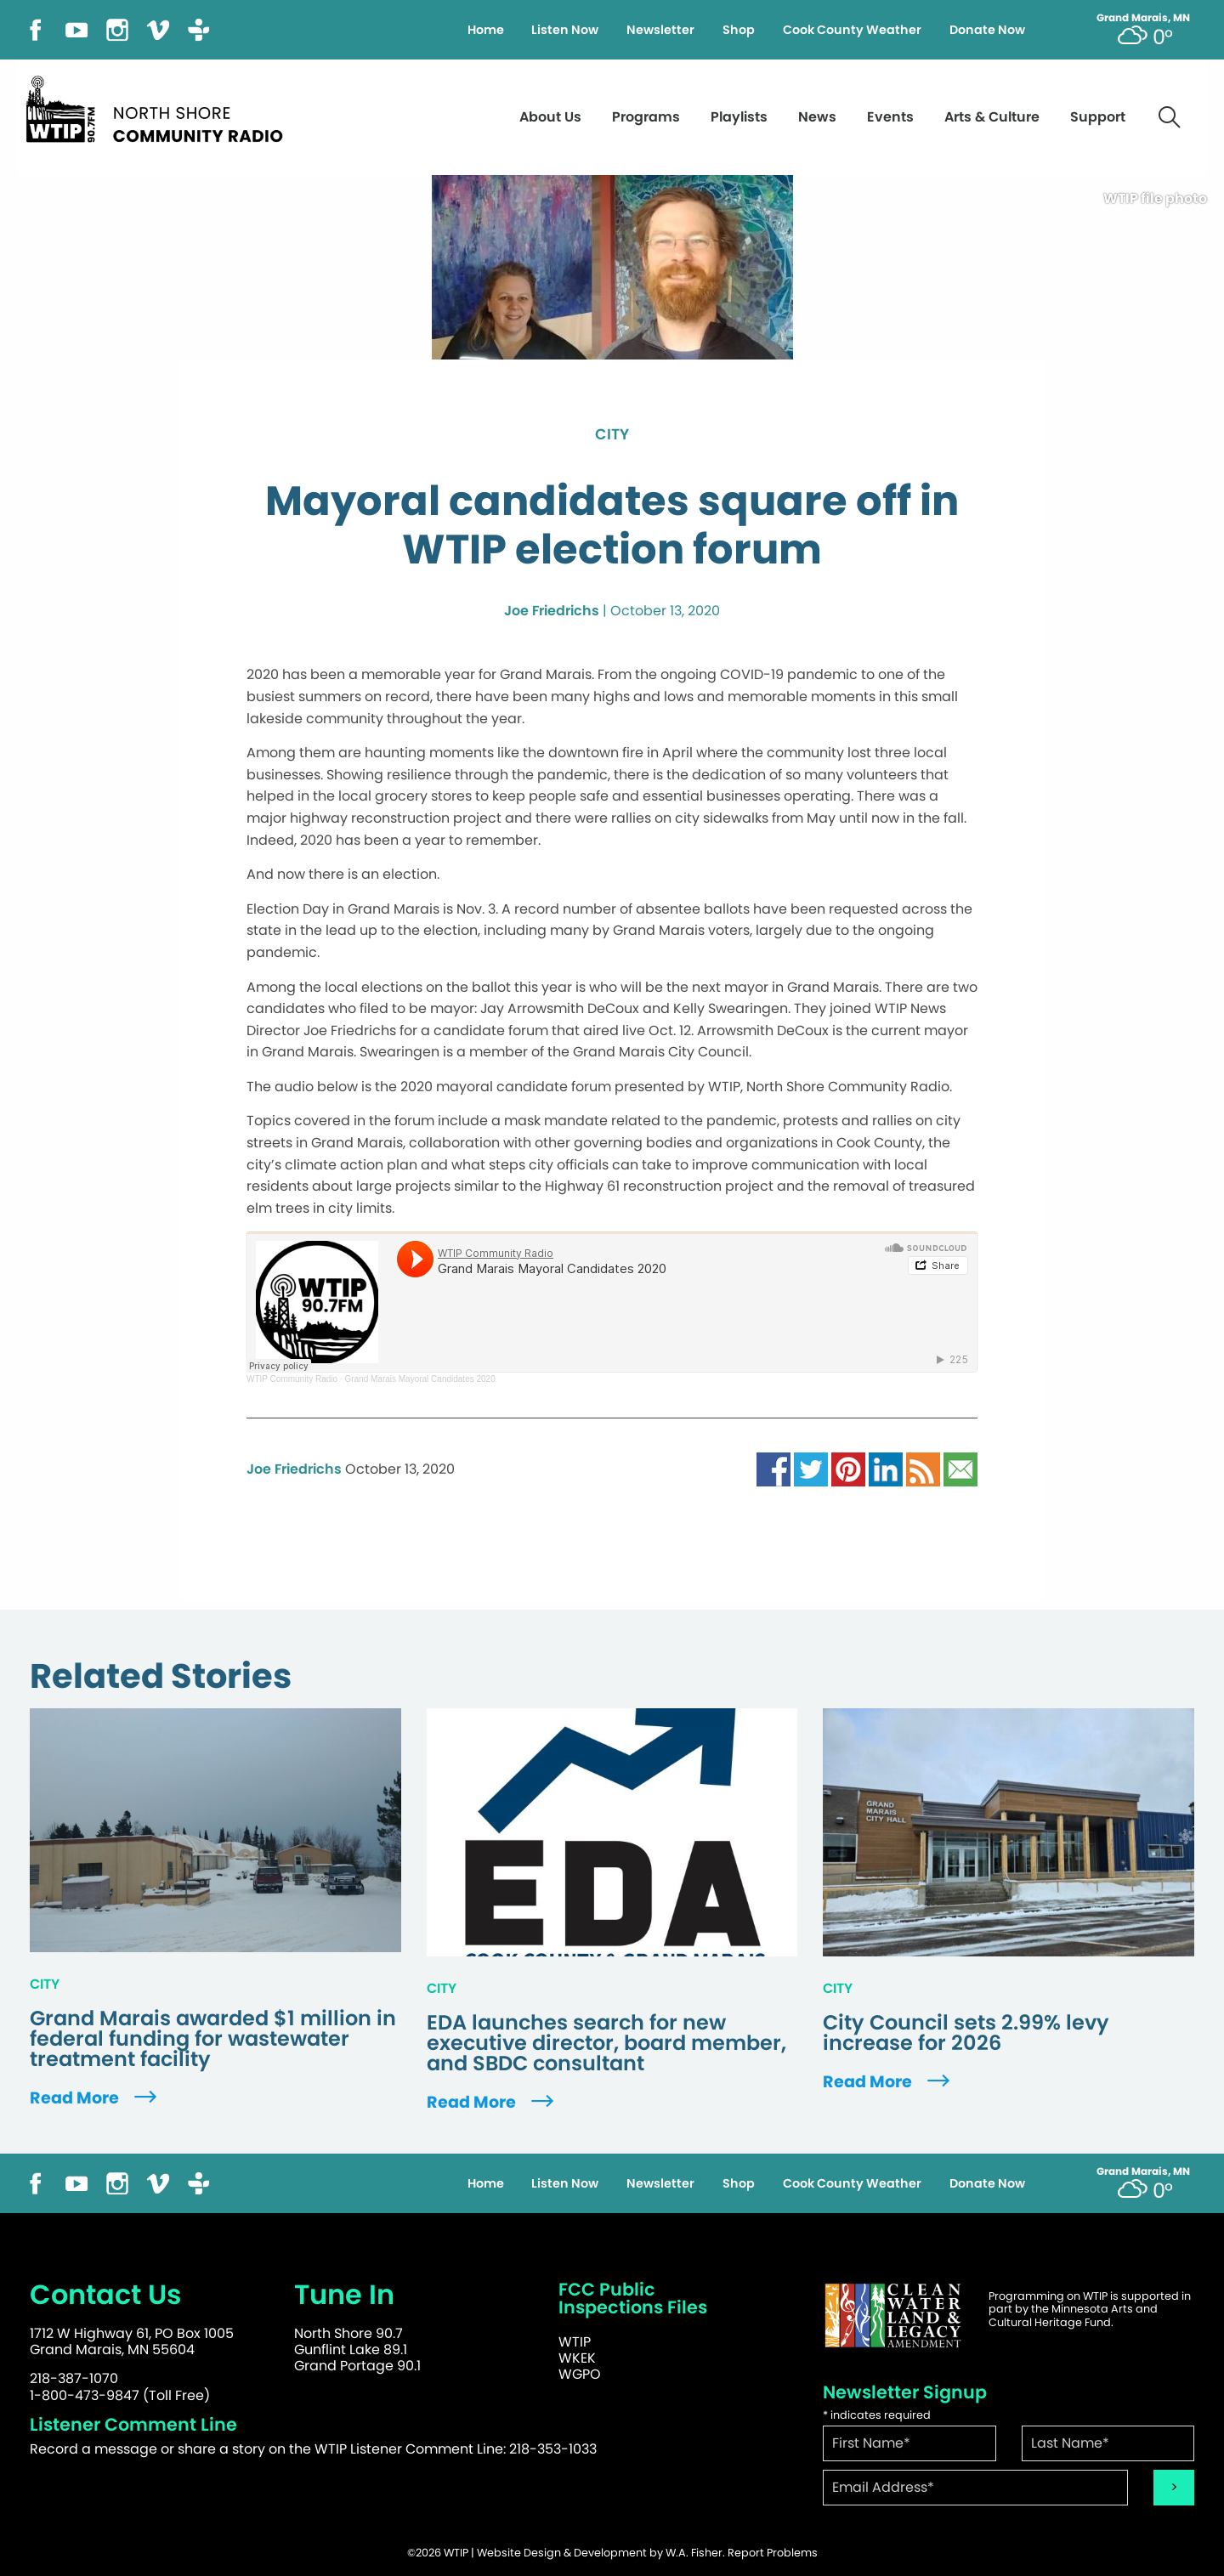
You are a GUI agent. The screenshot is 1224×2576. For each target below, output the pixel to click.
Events (890, 117)
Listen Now (564, 29)
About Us (550, 117)
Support (1097, 117)
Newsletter (660, 29)
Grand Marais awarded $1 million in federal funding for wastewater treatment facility (213, 2038)
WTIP (574, 2342)
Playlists (739, 117)
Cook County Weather (852, 29)
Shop (738, 29)
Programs (646, 117)
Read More (95, 2097)
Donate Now (987, 29)
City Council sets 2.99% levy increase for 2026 (966, 2033)
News (817, 117)
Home (486, 29)
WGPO (579, 2374)
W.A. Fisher (694, 2552)
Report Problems (773, 2552)
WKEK (577, 2358)
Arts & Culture (992, 117)
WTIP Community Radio (291, 1379)
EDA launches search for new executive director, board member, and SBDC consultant (606, 2043)
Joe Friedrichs (551, 610)
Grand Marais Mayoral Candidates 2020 (419, 1379)
